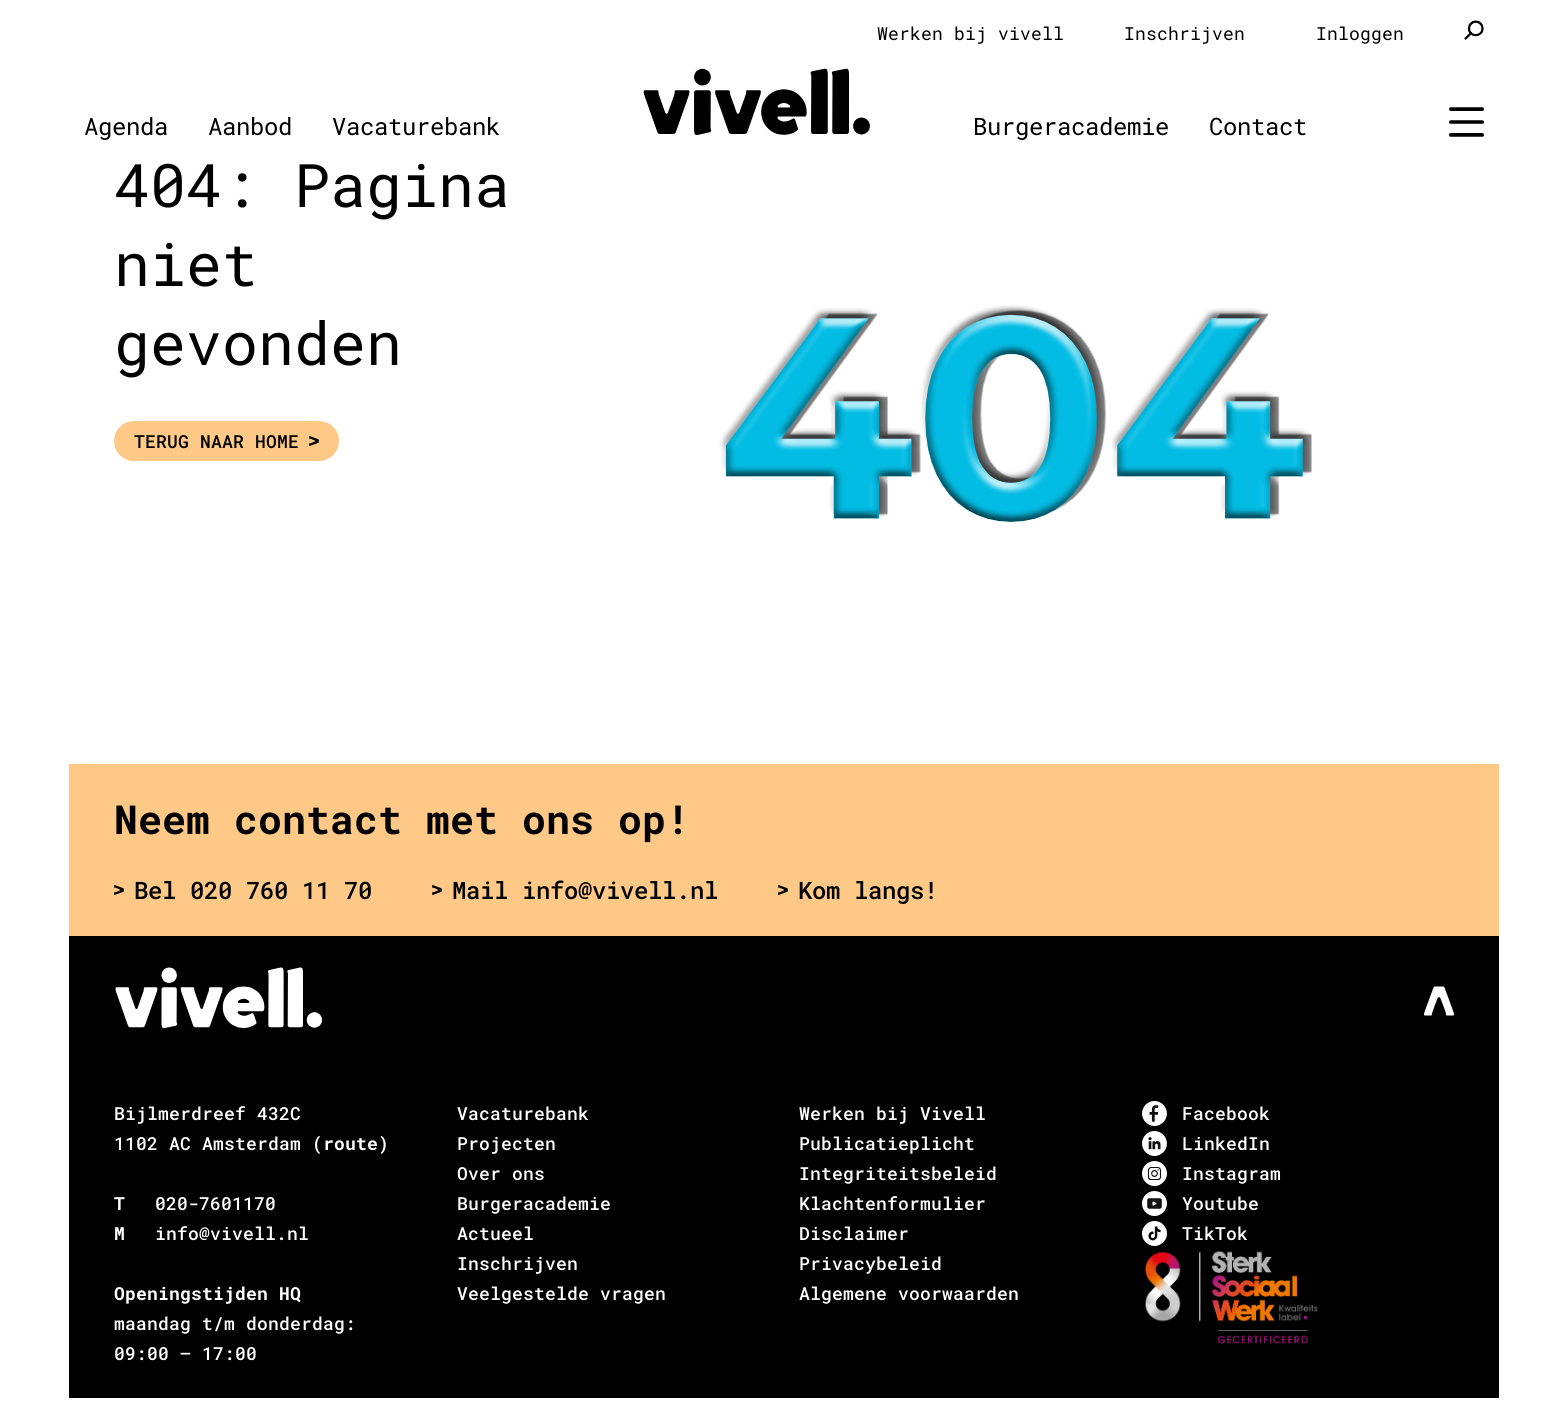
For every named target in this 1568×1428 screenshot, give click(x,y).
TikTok (1195, 1233)
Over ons (501, 1173)
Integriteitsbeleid (898, 1173)
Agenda (126, 126)
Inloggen (1360, 33)
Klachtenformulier (892, 1203)
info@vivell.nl (232, 1233)
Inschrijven (1184, 33)
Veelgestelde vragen (561, 1293)
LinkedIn (1206, 1143)
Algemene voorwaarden (909, 1293)
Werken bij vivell (970, 33)
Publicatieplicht (887, 1143)
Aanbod (250, 126)
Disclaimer (854, 1233)
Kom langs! (858, 890)
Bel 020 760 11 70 (243, 890)
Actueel (495, 1233)
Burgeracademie (1071, 126)
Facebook (1206, 1113)
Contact (1258, 126)
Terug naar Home (226, 441)
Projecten (506, 1143)
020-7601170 (215, 1203)
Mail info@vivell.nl (575, 890)
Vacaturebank (416, 126)
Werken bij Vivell (892, 1113)
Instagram (1211, 1173)
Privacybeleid (870, 1263)
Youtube (1200, 1203)
